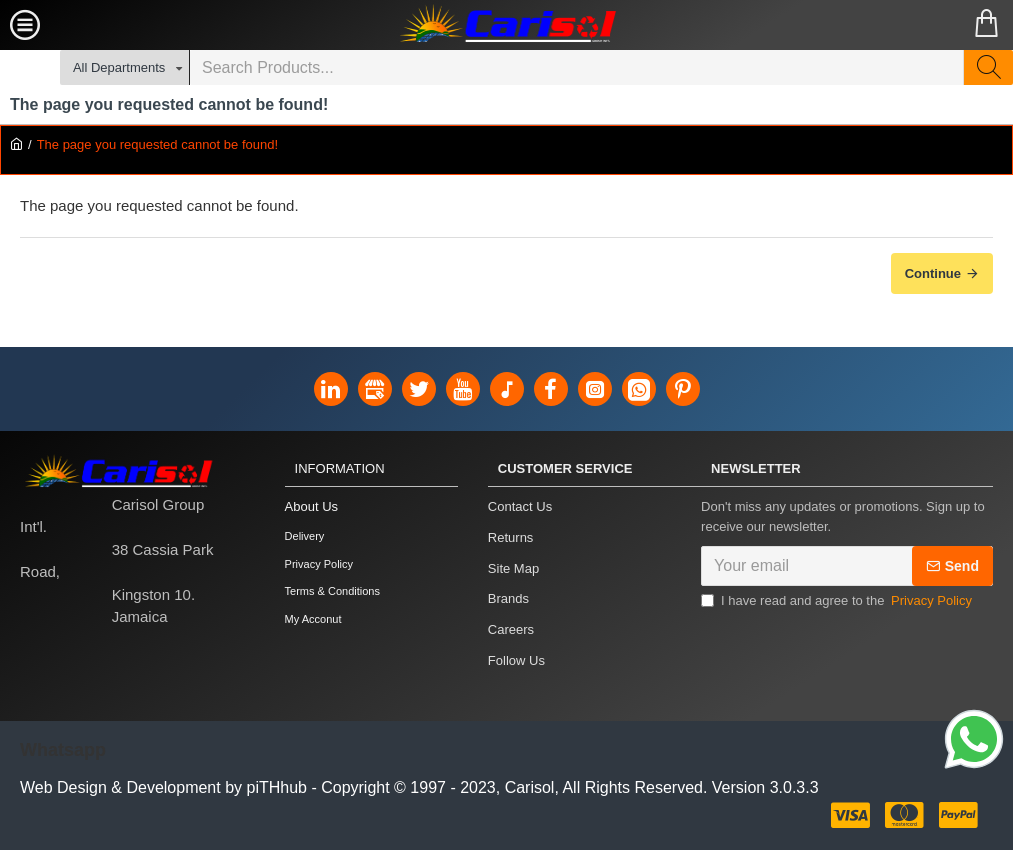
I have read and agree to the (838, 608)
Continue (933, 273)
